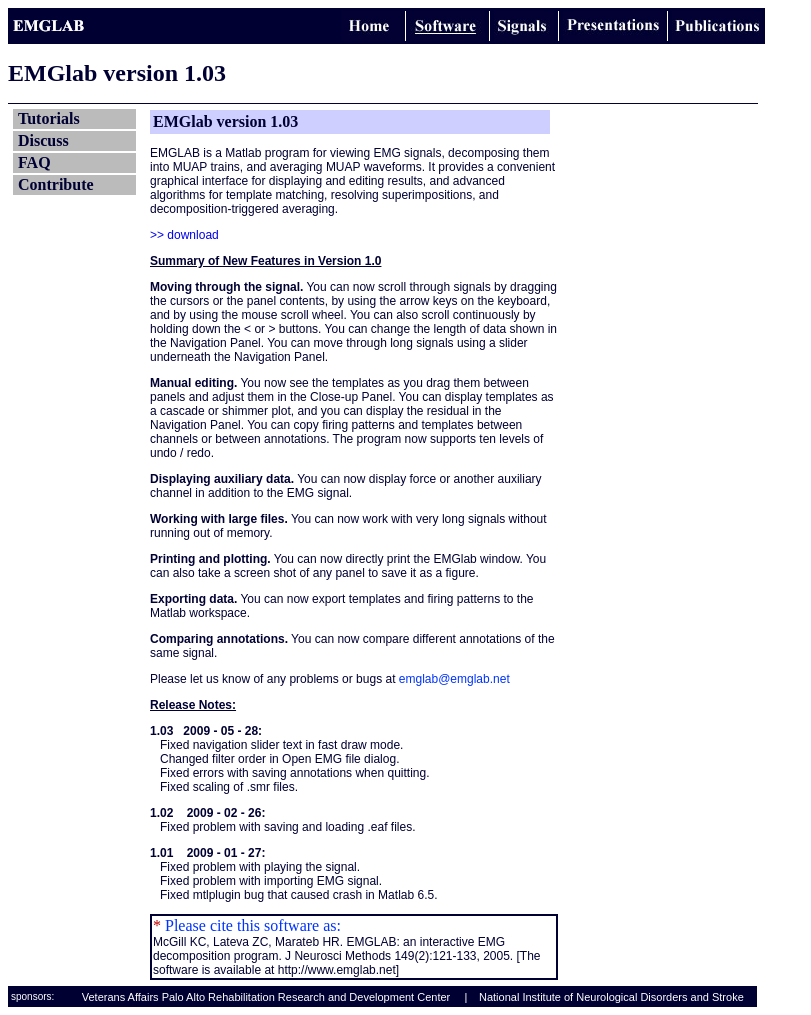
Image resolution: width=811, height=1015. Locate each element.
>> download (184, 235)
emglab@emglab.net (454, 679)
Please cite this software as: (251, 925)
